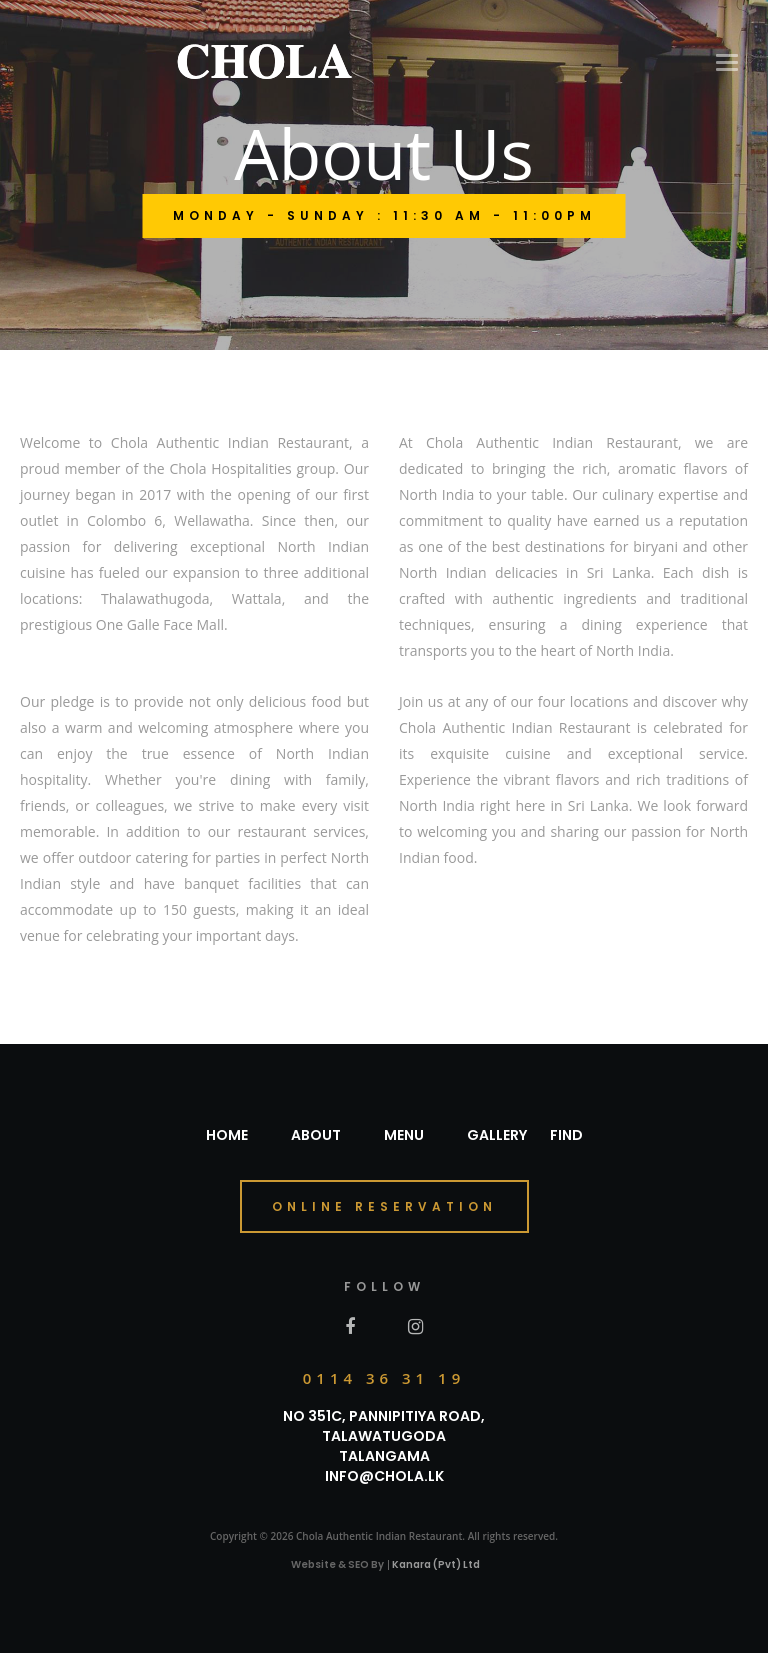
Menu (404, 1135)
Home (227, 1135)
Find (566, 1135)
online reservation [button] (384, 1206)
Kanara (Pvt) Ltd (436, 1564)
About (316, 1135)
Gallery (497, 1135)
